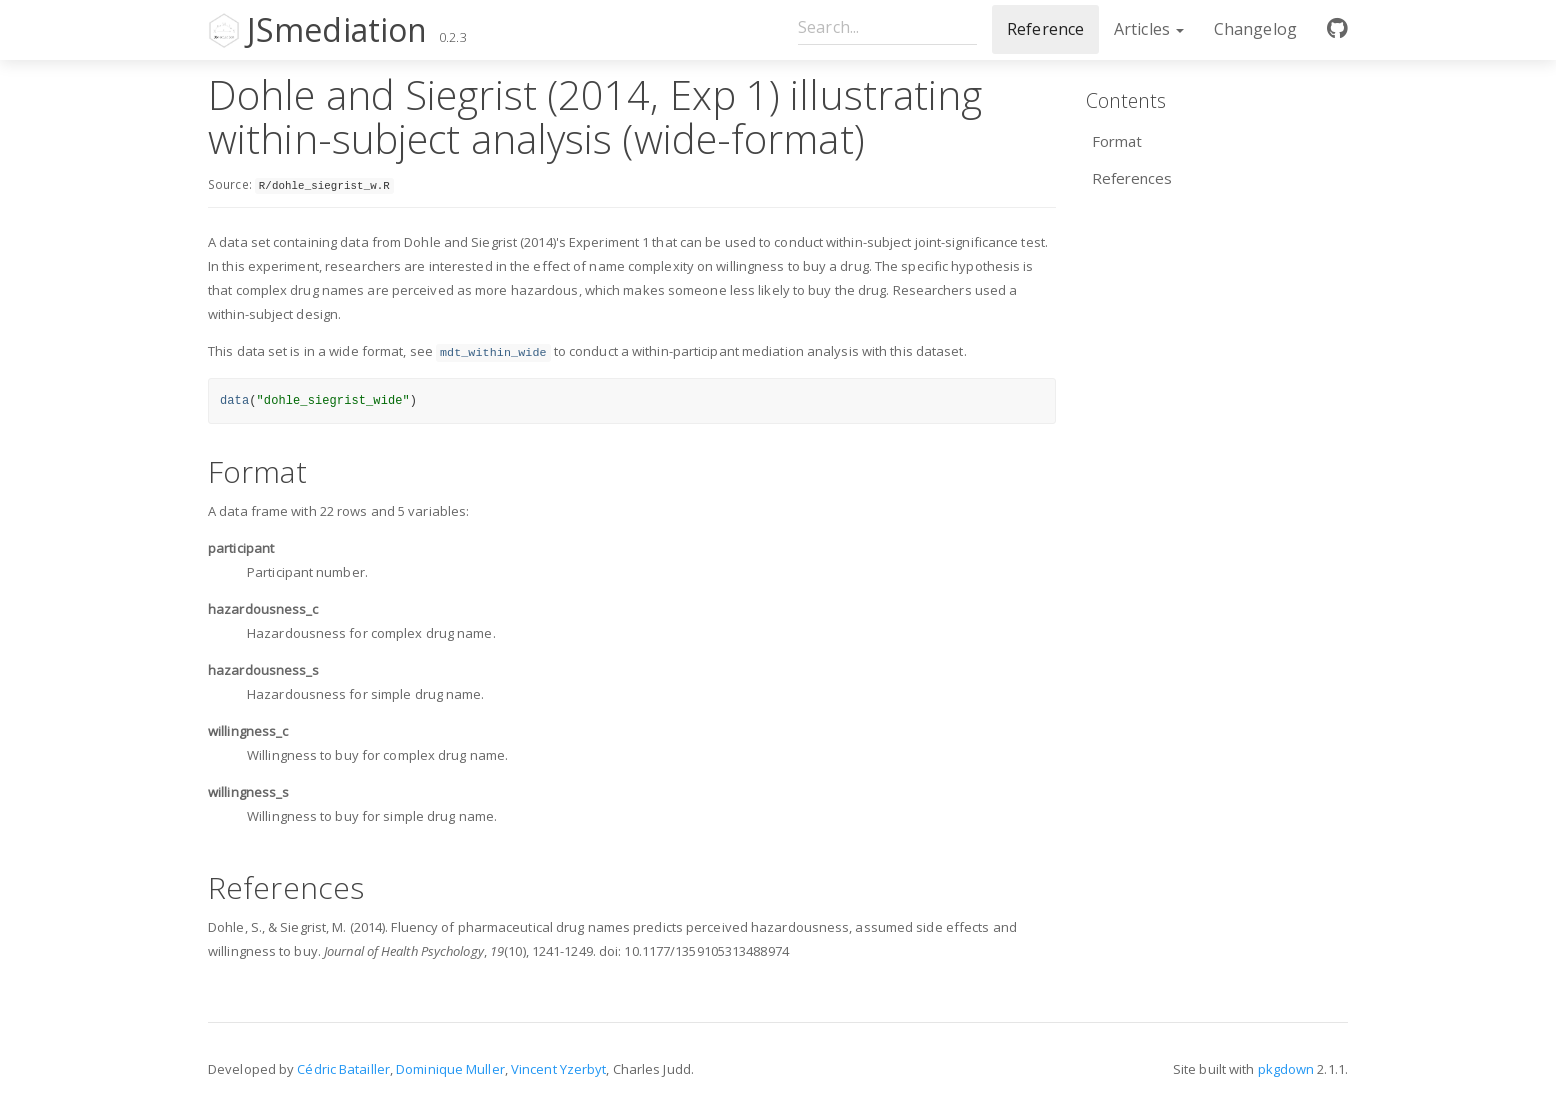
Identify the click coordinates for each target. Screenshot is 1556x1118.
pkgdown (1286, 1069)
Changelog (1255, 29)
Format (1117, 141)
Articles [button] (1149, 29)
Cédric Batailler (343, 1069)
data (234, 401)
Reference (1045, 29)
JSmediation (337, 29)
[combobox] (887, 26)
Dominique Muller (450, 1069)
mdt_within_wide (493, 353)
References (1132, 178)
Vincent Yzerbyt (559, 1069)
